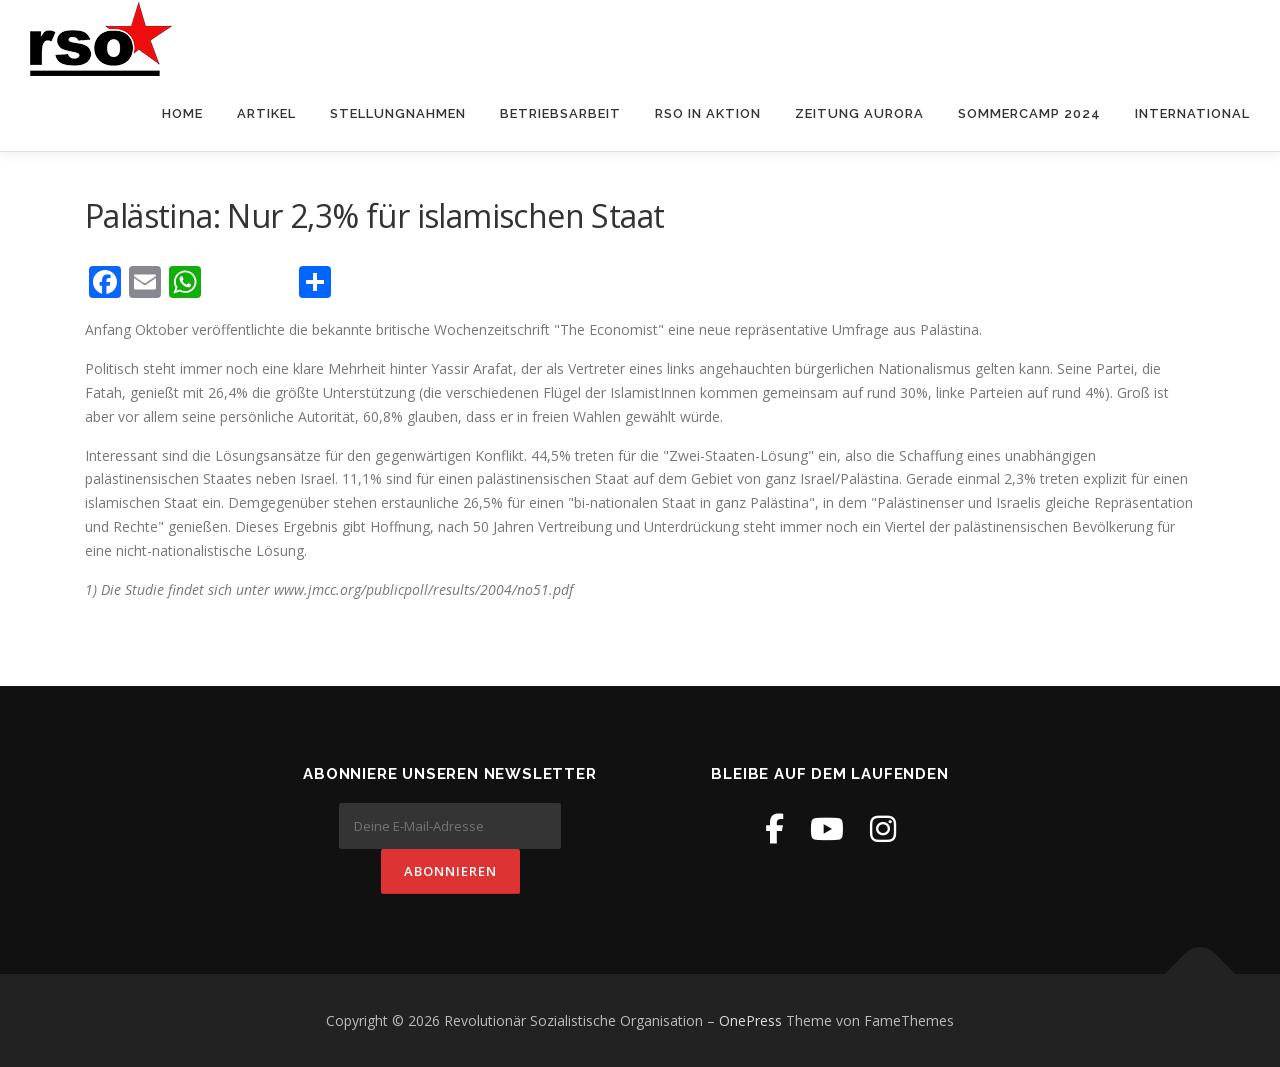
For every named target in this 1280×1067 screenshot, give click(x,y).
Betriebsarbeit (560, 113)
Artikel (266, 113)
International (1192, 113)
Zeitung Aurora (859, 113)
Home (182, 113)
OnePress (750, 1020)
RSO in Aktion (708, 113)
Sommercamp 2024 (1029, 113)
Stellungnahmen (398, 113)
